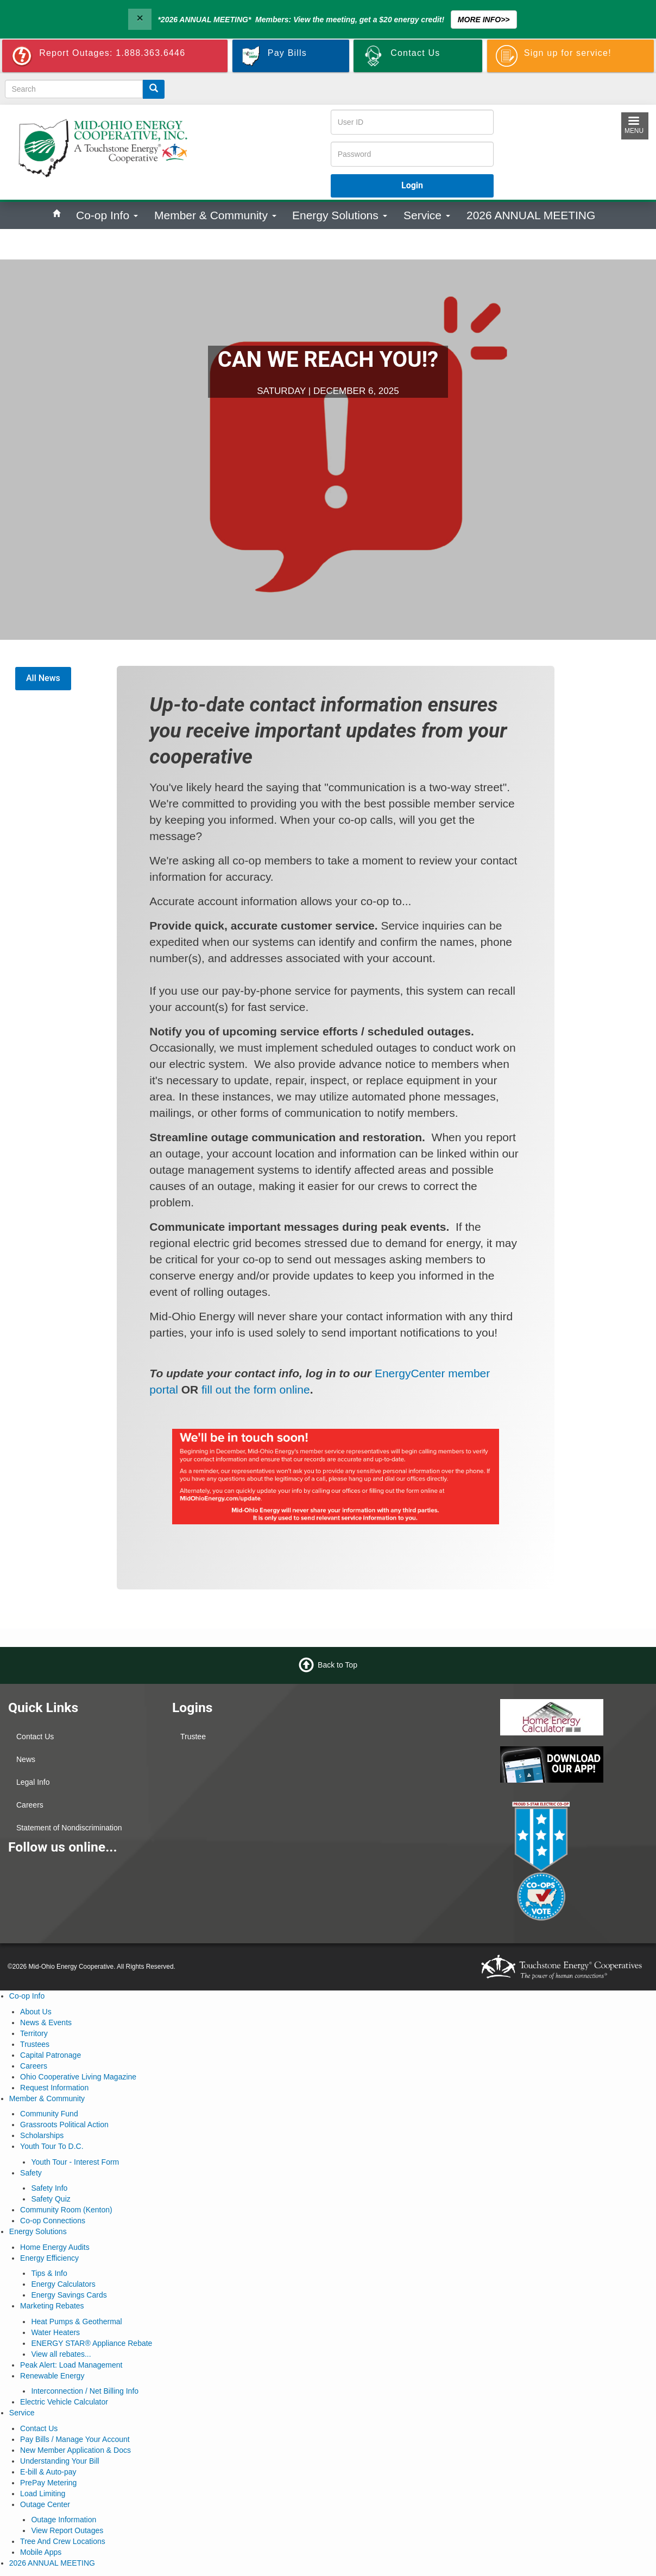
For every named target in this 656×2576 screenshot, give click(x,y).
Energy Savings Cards (68, 2295)
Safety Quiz (50, 2199)
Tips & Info (49, 2273)
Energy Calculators (63, 2284)
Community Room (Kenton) (66, 2209)
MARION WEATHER (410, 1821)
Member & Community (215, 215)
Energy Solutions (339, 215)
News (25, 1759)
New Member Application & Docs (75, 2450)
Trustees (34, 2044)
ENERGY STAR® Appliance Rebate (91, 2343)
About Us (36, 2011)
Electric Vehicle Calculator (64, 2401)
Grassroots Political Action (64, 2124)
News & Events (46, 2022)
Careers (29, 1805)
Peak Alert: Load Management (71, 2365)
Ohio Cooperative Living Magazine (78, 2076)
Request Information (54, 2087)
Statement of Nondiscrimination (69, 1827)
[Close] (139, 19)
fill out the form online (255, 1389)
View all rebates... (61, 2354)
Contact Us (35, 1736)
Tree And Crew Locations (62, 2541)
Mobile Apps (40, 2552)
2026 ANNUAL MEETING (530, 215)
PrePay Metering (48, 2482)
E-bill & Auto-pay (48, 2471)
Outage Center (45, 2504)
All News (43, 678)
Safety (31, 2172)
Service (426, 215)
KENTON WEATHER (410, 1739)
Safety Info (49, 2188)
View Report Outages (67, 2530)
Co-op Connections (52, 2220)
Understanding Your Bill (59, 2461)
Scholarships (42, 2135)
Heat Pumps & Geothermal (76, 2321)
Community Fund (49, 2113)
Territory (34, 2033)
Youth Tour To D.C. (51, 2146)
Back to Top (337, 1664)
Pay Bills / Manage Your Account (75, 2439)
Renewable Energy (52, 2375)
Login (412, 185)
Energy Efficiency (49, 2258)
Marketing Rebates (52, 2305)
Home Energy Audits (55, 2247)
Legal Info (33, 1782)
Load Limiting (42, 2493)
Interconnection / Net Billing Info (84, 2391)
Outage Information (63, 2519)
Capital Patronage (50, 2055)
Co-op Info (107, 215)
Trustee (193, 1736)
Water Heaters (55, 2332)
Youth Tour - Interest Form (75, 2162)
